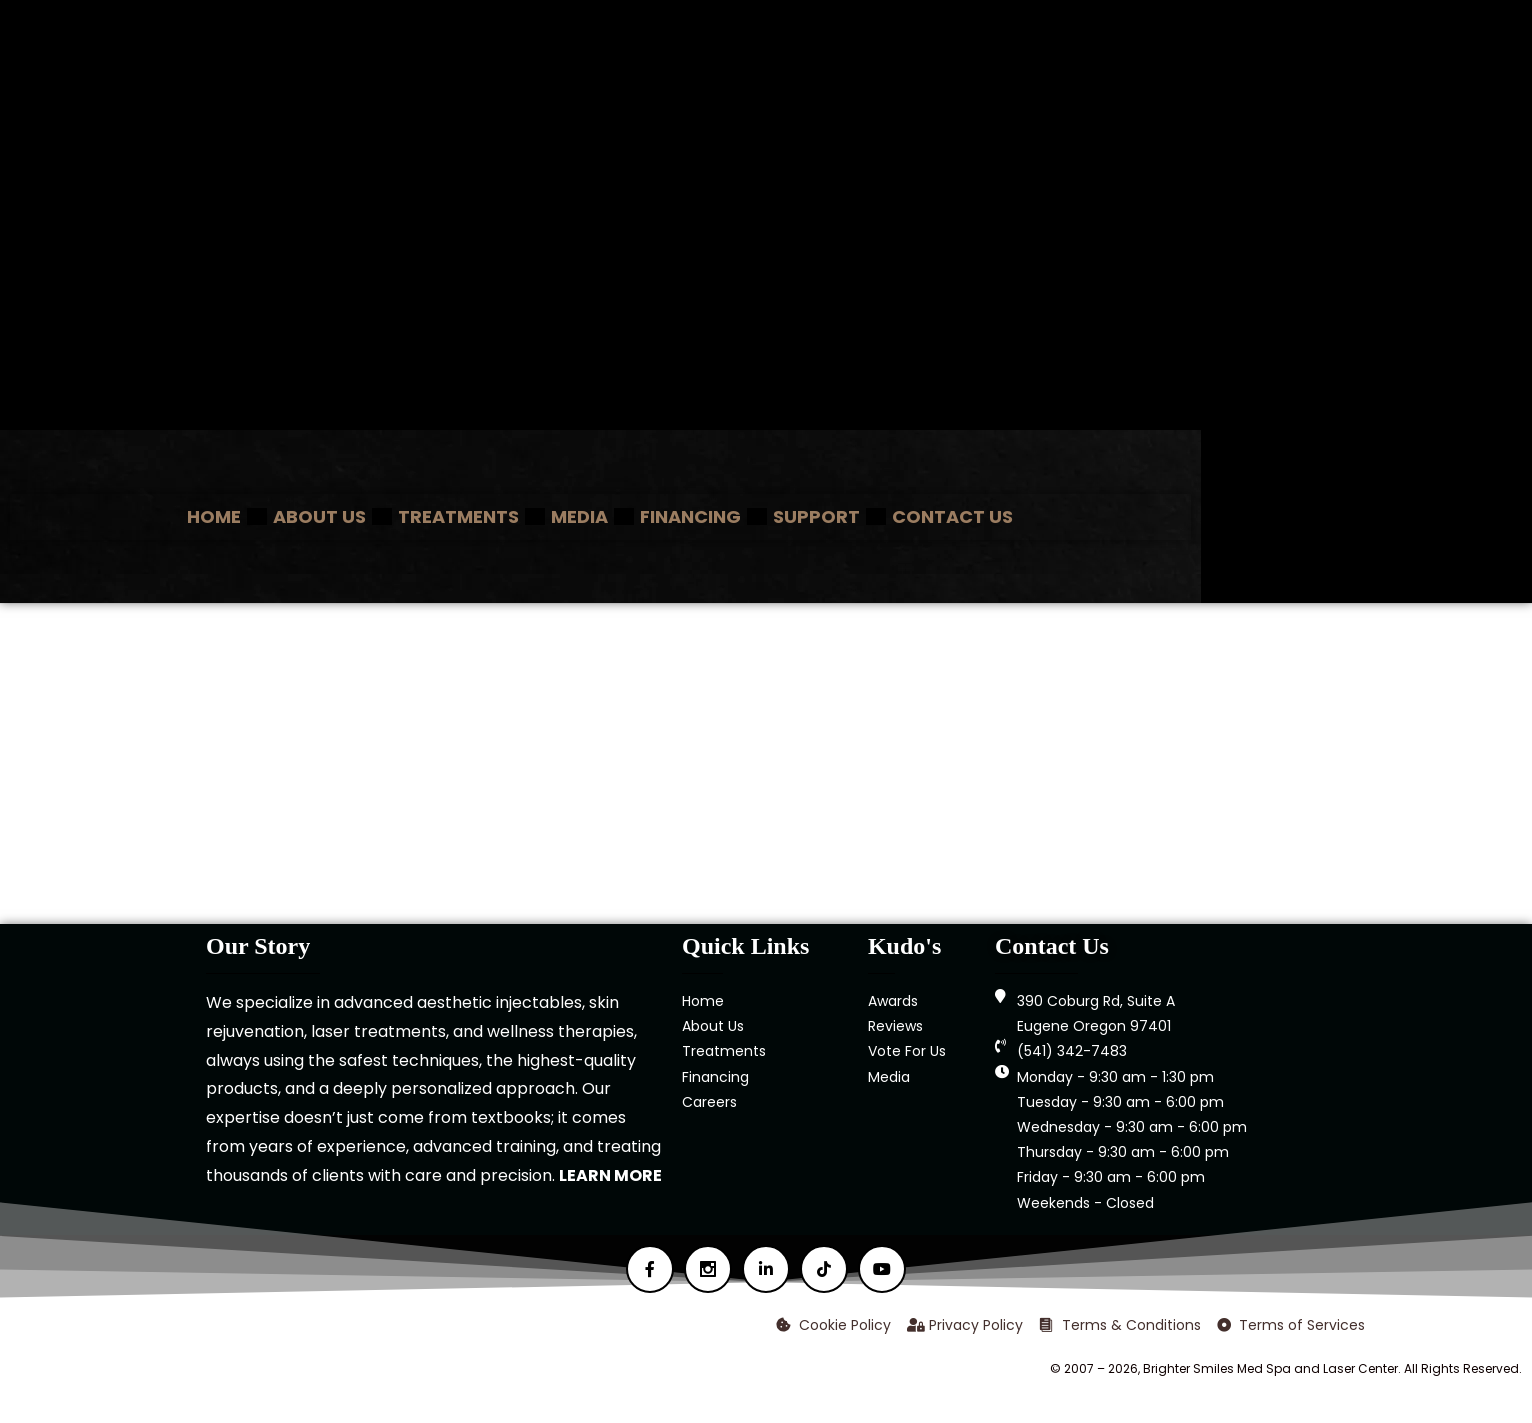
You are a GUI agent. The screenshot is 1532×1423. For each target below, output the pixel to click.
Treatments (458, 516)
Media (579, 516)
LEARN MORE (610, 1175)
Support (816, 516)
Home (214, 516)
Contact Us (952, 516)
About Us (319, 516)
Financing (690, 516)
